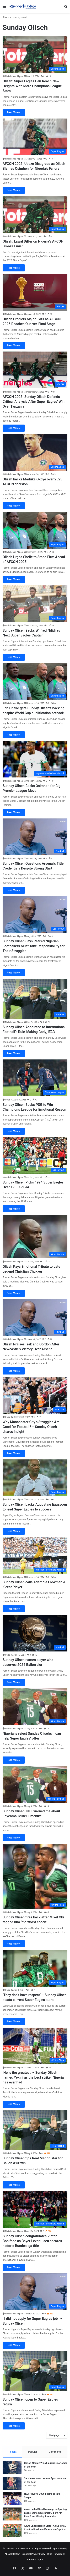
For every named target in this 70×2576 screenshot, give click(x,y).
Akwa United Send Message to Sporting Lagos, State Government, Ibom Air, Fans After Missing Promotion (45, 2513)
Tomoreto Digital (35, 2559)
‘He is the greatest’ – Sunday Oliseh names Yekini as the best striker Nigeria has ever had (33, 2077)
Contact (16, 2554)
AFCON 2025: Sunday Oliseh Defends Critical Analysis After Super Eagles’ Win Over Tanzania (33, 401)
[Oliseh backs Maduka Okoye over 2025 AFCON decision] (35, 452)
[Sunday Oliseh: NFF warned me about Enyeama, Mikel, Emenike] (35, 1784)
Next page (57, 2435)
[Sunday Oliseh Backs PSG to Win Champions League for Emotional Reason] (35, 1077)
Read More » (13, 112)
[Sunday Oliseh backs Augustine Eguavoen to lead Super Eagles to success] (35, 1477)
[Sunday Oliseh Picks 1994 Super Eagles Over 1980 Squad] (35, 1155)
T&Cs (49, 2554)
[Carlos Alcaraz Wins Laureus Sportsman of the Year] (12, 2467)
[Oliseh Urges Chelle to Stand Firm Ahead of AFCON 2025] (35, 530)
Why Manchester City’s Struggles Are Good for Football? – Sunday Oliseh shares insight (31, 1427)
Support (26, 2554)
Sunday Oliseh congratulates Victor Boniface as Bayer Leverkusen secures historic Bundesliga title (32, 2241)
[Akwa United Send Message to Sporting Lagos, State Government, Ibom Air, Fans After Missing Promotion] (12, 2513)
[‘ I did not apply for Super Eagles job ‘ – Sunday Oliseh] (35, 2291)
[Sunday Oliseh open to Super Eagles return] (35, 2371)
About (8, 2554)
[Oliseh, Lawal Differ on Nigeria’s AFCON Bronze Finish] (35, 214)
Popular (32, 2451)
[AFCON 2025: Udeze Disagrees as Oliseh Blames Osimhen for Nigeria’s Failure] (35, 137)
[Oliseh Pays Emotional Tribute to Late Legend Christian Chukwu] (35, 1236)
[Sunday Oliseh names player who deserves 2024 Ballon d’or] (35, 1633)
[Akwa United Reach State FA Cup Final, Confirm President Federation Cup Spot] (12, 2530)
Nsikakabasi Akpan (14, 76)
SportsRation (59, 2548)
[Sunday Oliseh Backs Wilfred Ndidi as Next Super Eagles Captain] (35, 603)
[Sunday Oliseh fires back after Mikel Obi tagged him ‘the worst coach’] (35, 1876)
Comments (55, 2451)
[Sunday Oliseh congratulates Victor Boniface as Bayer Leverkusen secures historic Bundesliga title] (35, 2209)
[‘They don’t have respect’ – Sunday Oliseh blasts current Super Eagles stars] (35, 1968)
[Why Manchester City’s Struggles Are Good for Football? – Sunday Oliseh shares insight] (35, 1395)
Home (7, 17)
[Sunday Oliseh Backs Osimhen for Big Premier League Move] (35, 759)
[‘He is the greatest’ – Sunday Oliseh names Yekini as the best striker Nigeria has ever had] (35, 2046)
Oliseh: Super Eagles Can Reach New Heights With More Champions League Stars (32, 86)
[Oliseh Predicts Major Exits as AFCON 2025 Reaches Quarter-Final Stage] (35, 292)
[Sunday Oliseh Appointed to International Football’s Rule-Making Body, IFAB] (35, 999)
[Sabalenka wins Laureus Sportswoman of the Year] (12, 2483)
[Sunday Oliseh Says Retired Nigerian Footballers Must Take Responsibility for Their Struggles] (35, 914)
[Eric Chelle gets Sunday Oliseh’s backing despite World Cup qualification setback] (35, 681)
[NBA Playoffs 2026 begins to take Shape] (12, 2498)
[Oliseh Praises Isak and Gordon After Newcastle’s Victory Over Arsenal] (35, 1317)
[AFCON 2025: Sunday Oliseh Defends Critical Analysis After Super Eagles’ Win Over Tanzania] (35, 370)
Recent (13, 2451)
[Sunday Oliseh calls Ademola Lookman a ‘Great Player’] (35, 1555)
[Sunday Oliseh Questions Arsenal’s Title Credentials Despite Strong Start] (35, 836)
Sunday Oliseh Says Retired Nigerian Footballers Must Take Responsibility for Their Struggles (34, 946)
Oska (7, 1100)
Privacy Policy (38, 2554)
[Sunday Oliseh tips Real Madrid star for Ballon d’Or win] (35, 2130)
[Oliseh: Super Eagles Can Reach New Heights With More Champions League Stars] (35, 54)
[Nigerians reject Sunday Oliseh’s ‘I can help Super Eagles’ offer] (35, 1706)
